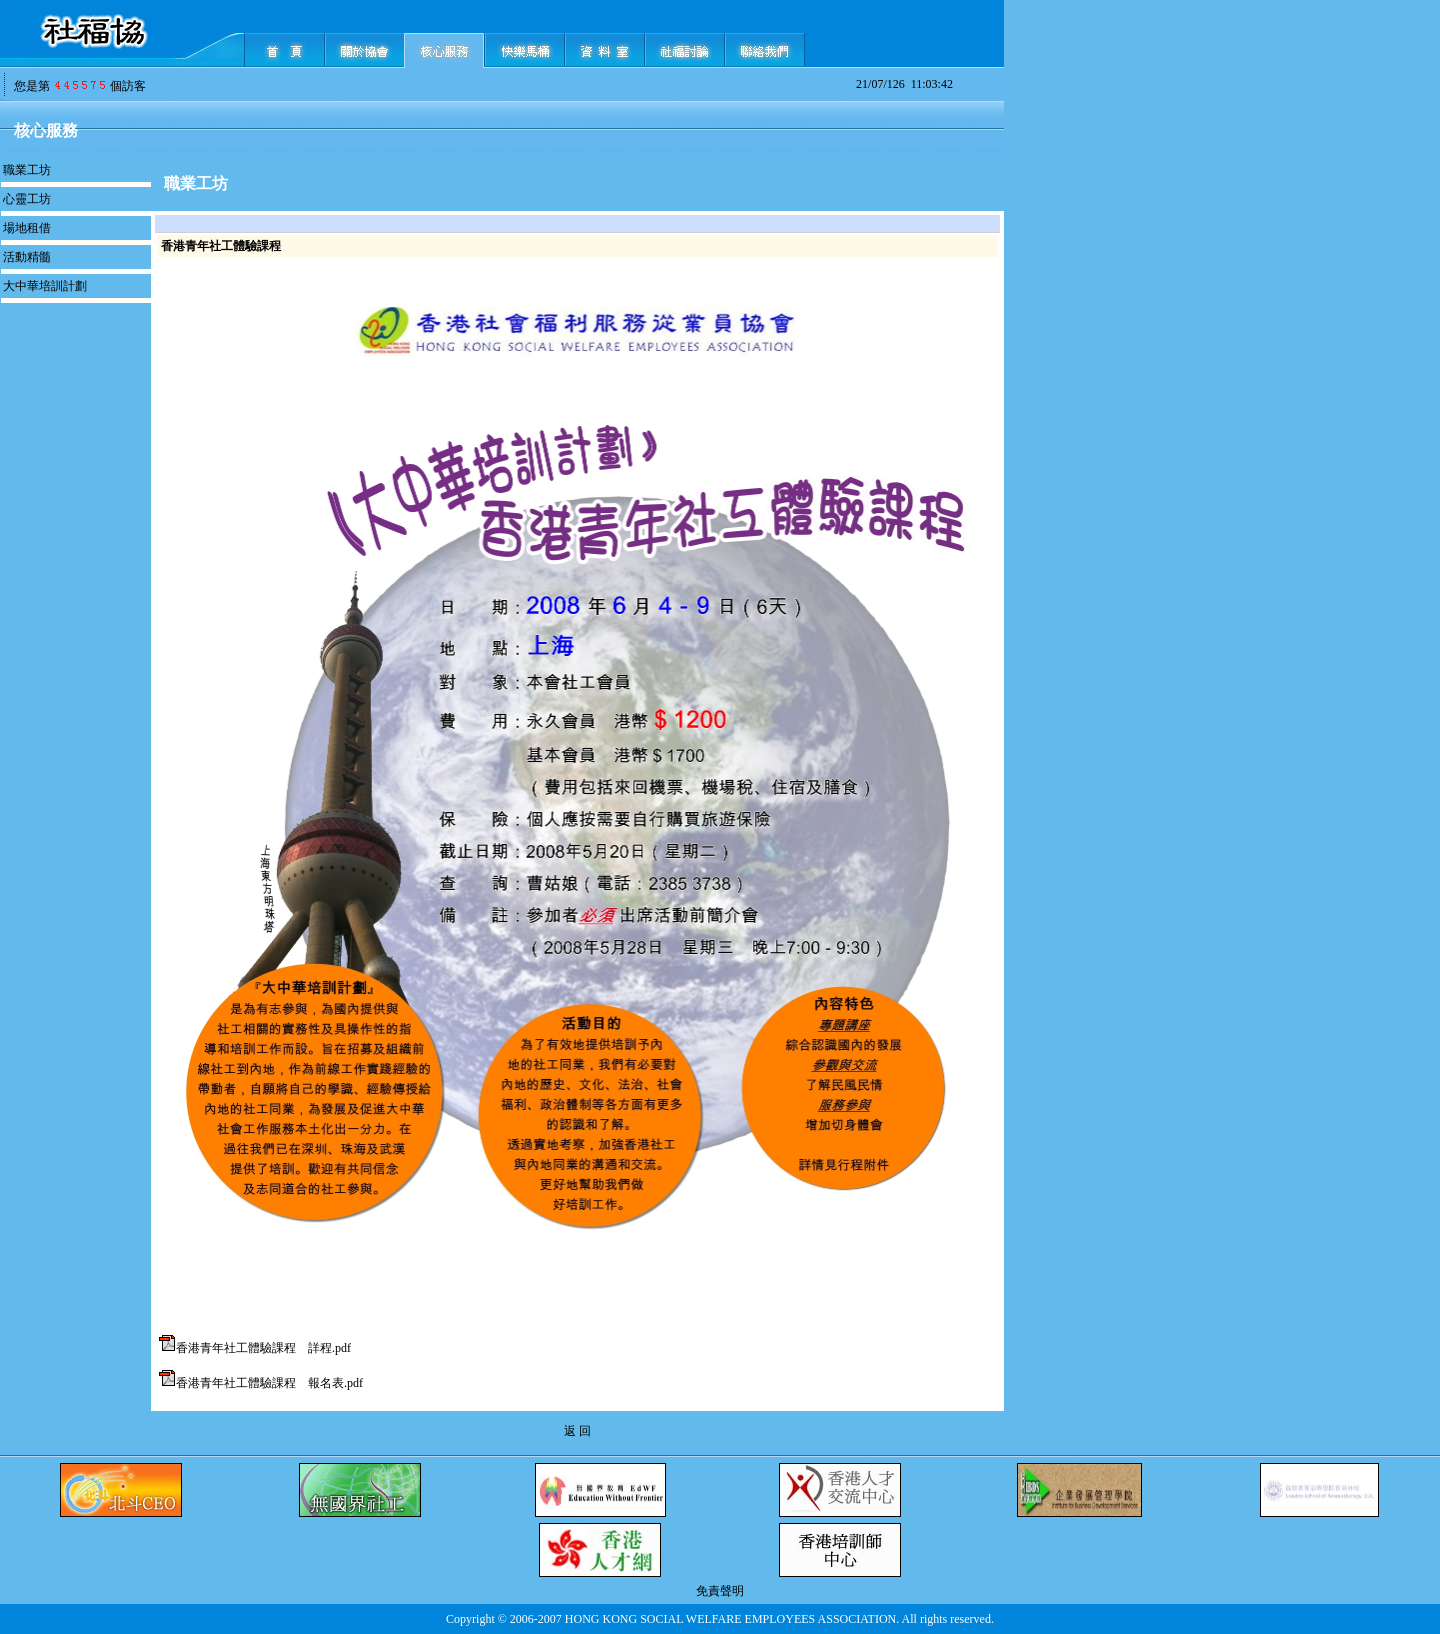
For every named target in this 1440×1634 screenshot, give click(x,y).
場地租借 (27, 228)
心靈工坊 (27, 199)
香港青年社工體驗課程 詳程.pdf (263, 1348)
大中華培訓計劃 (45, 286)
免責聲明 (720, 1591)
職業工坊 (27, 170)
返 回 (577, 1431)
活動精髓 (27, 257)
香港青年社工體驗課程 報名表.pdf (269, 1383)
